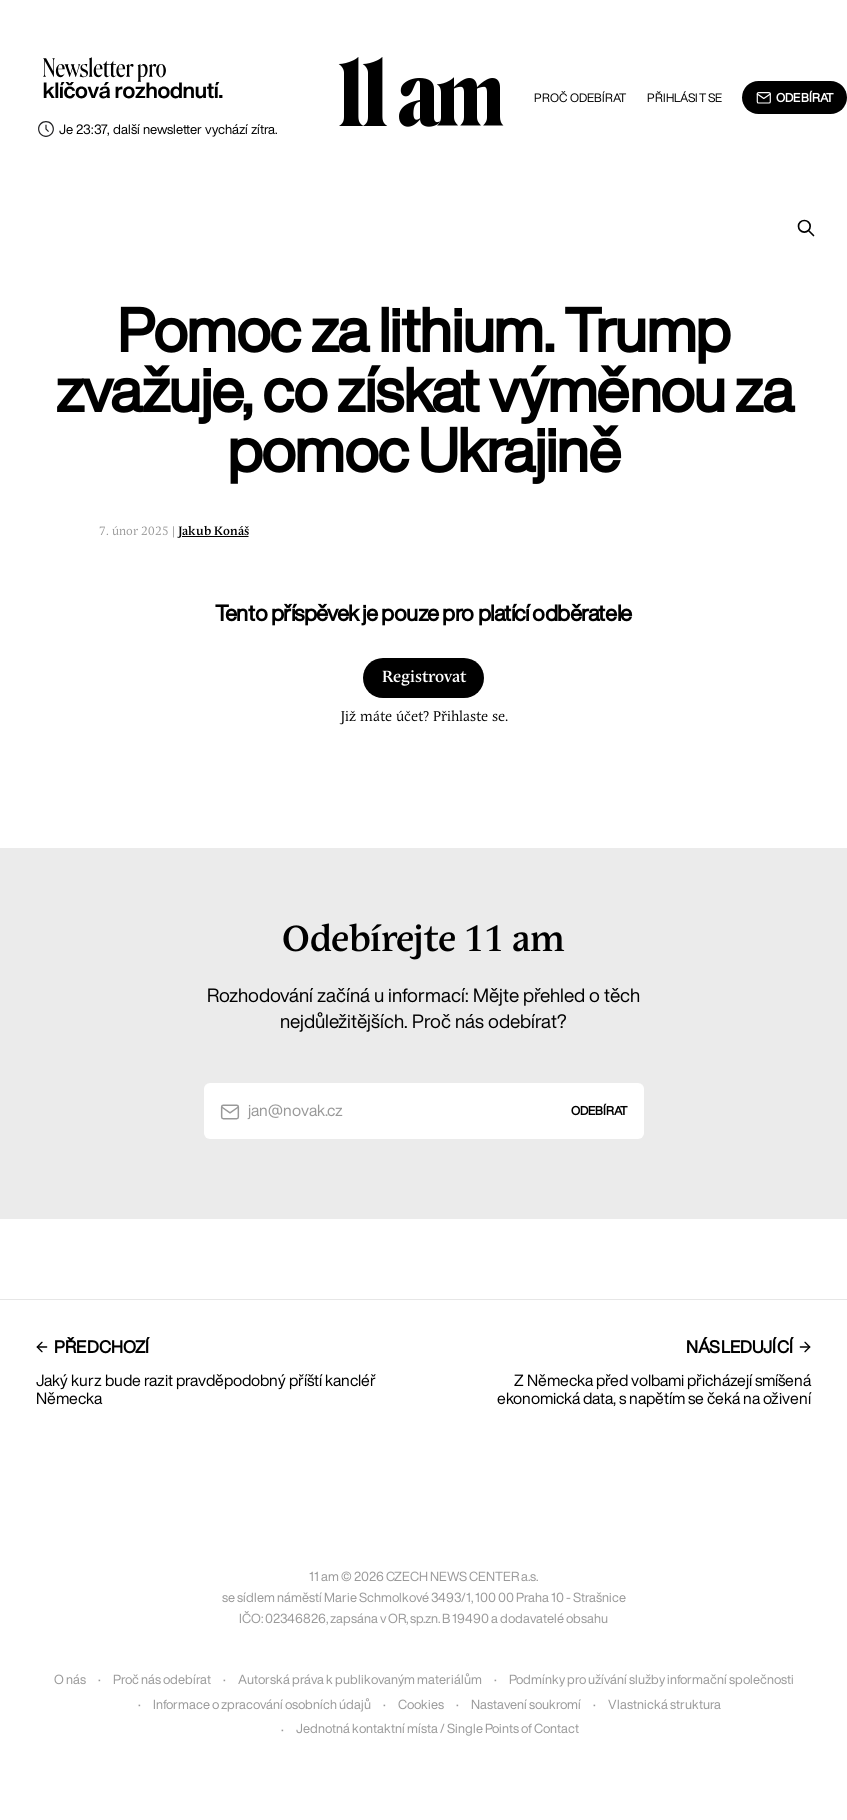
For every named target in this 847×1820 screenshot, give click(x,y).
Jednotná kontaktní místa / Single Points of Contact (437, 1728)
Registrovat (424, 677)
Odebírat (794, 98)
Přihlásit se (684, 97)
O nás (70, 1679)
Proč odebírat (580, 97)
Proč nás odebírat (162, 1679)
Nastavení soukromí (526, 1704)
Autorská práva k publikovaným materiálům (360, 1679)
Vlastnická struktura (664, 1704)
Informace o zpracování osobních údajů (262, 1704)
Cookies (421, 1704)
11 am (420, 95)
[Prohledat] (806, 228)
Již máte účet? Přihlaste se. (424, 717)
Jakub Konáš (213, 531)
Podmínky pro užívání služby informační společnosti (651, 1679)
